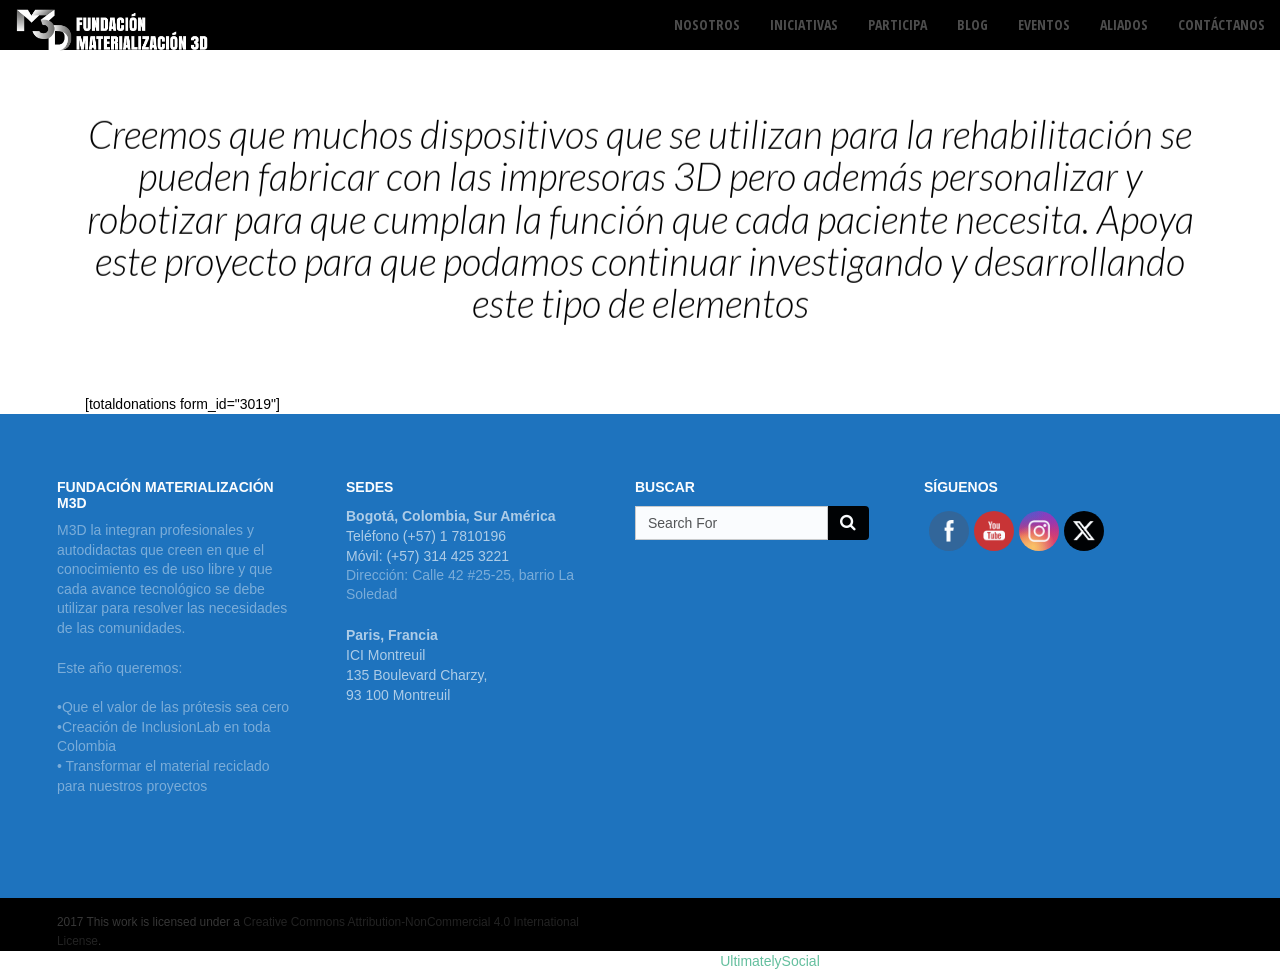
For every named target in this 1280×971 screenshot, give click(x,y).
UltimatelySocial (770, 961)
